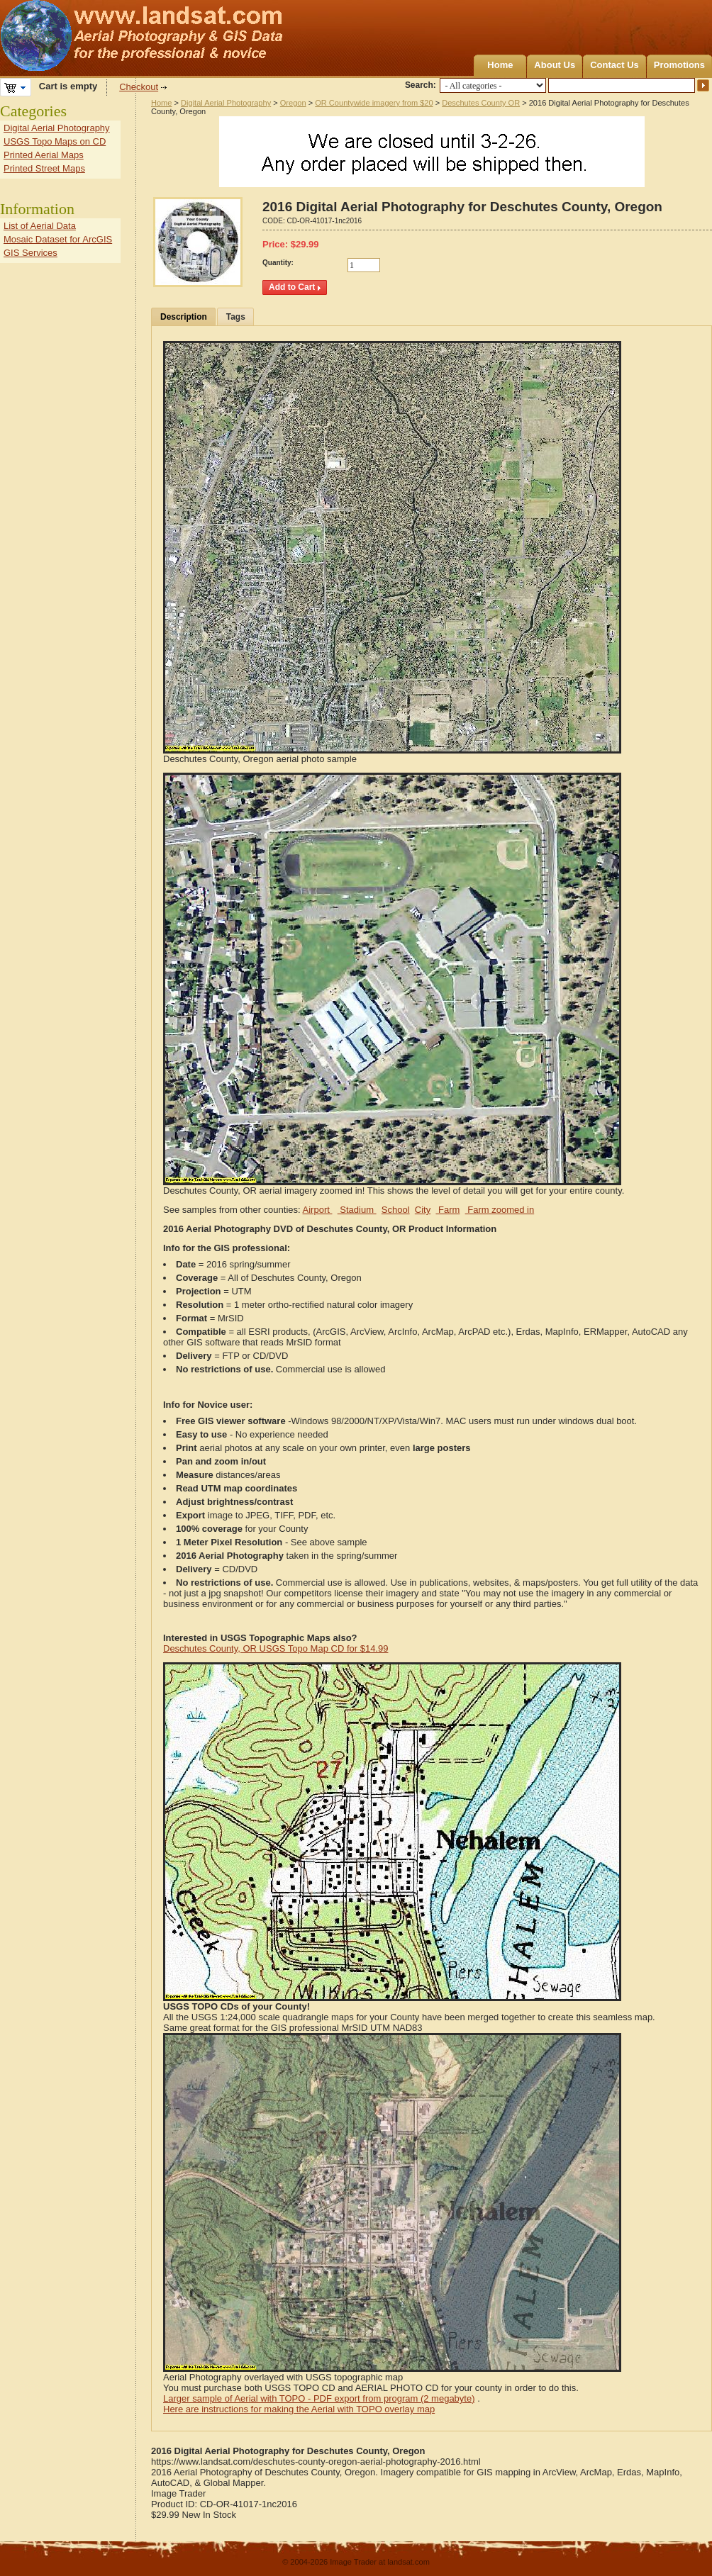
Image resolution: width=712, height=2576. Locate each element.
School (396, 1209)
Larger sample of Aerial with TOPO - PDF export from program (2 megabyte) (319, 2398)
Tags (235, 317)
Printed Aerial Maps (44, 155)
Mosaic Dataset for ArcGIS (58, 239)
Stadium (357, 1209)
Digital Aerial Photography (226, 103)
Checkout (138, 87)
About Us (554, 65)
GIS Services (30, 252)
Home (500, 65)
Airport (318, 1209)
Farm (447, 1209)
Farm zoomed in (500, 1209)
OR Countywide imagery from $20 (374, 103)
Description (183, 317)
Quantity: (278, 263)
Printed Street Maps (44, 168)
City (422, 1209)
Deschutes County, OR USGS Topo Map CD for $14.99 (275, 1648)
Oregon (293, 103)
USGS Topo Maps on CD (55, 141)
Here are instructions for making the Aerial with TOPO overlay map (299, 2409)
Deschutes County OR (481, 103)
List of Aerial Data (40, 225)
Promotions (679, 65)
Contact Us (614, 65)
